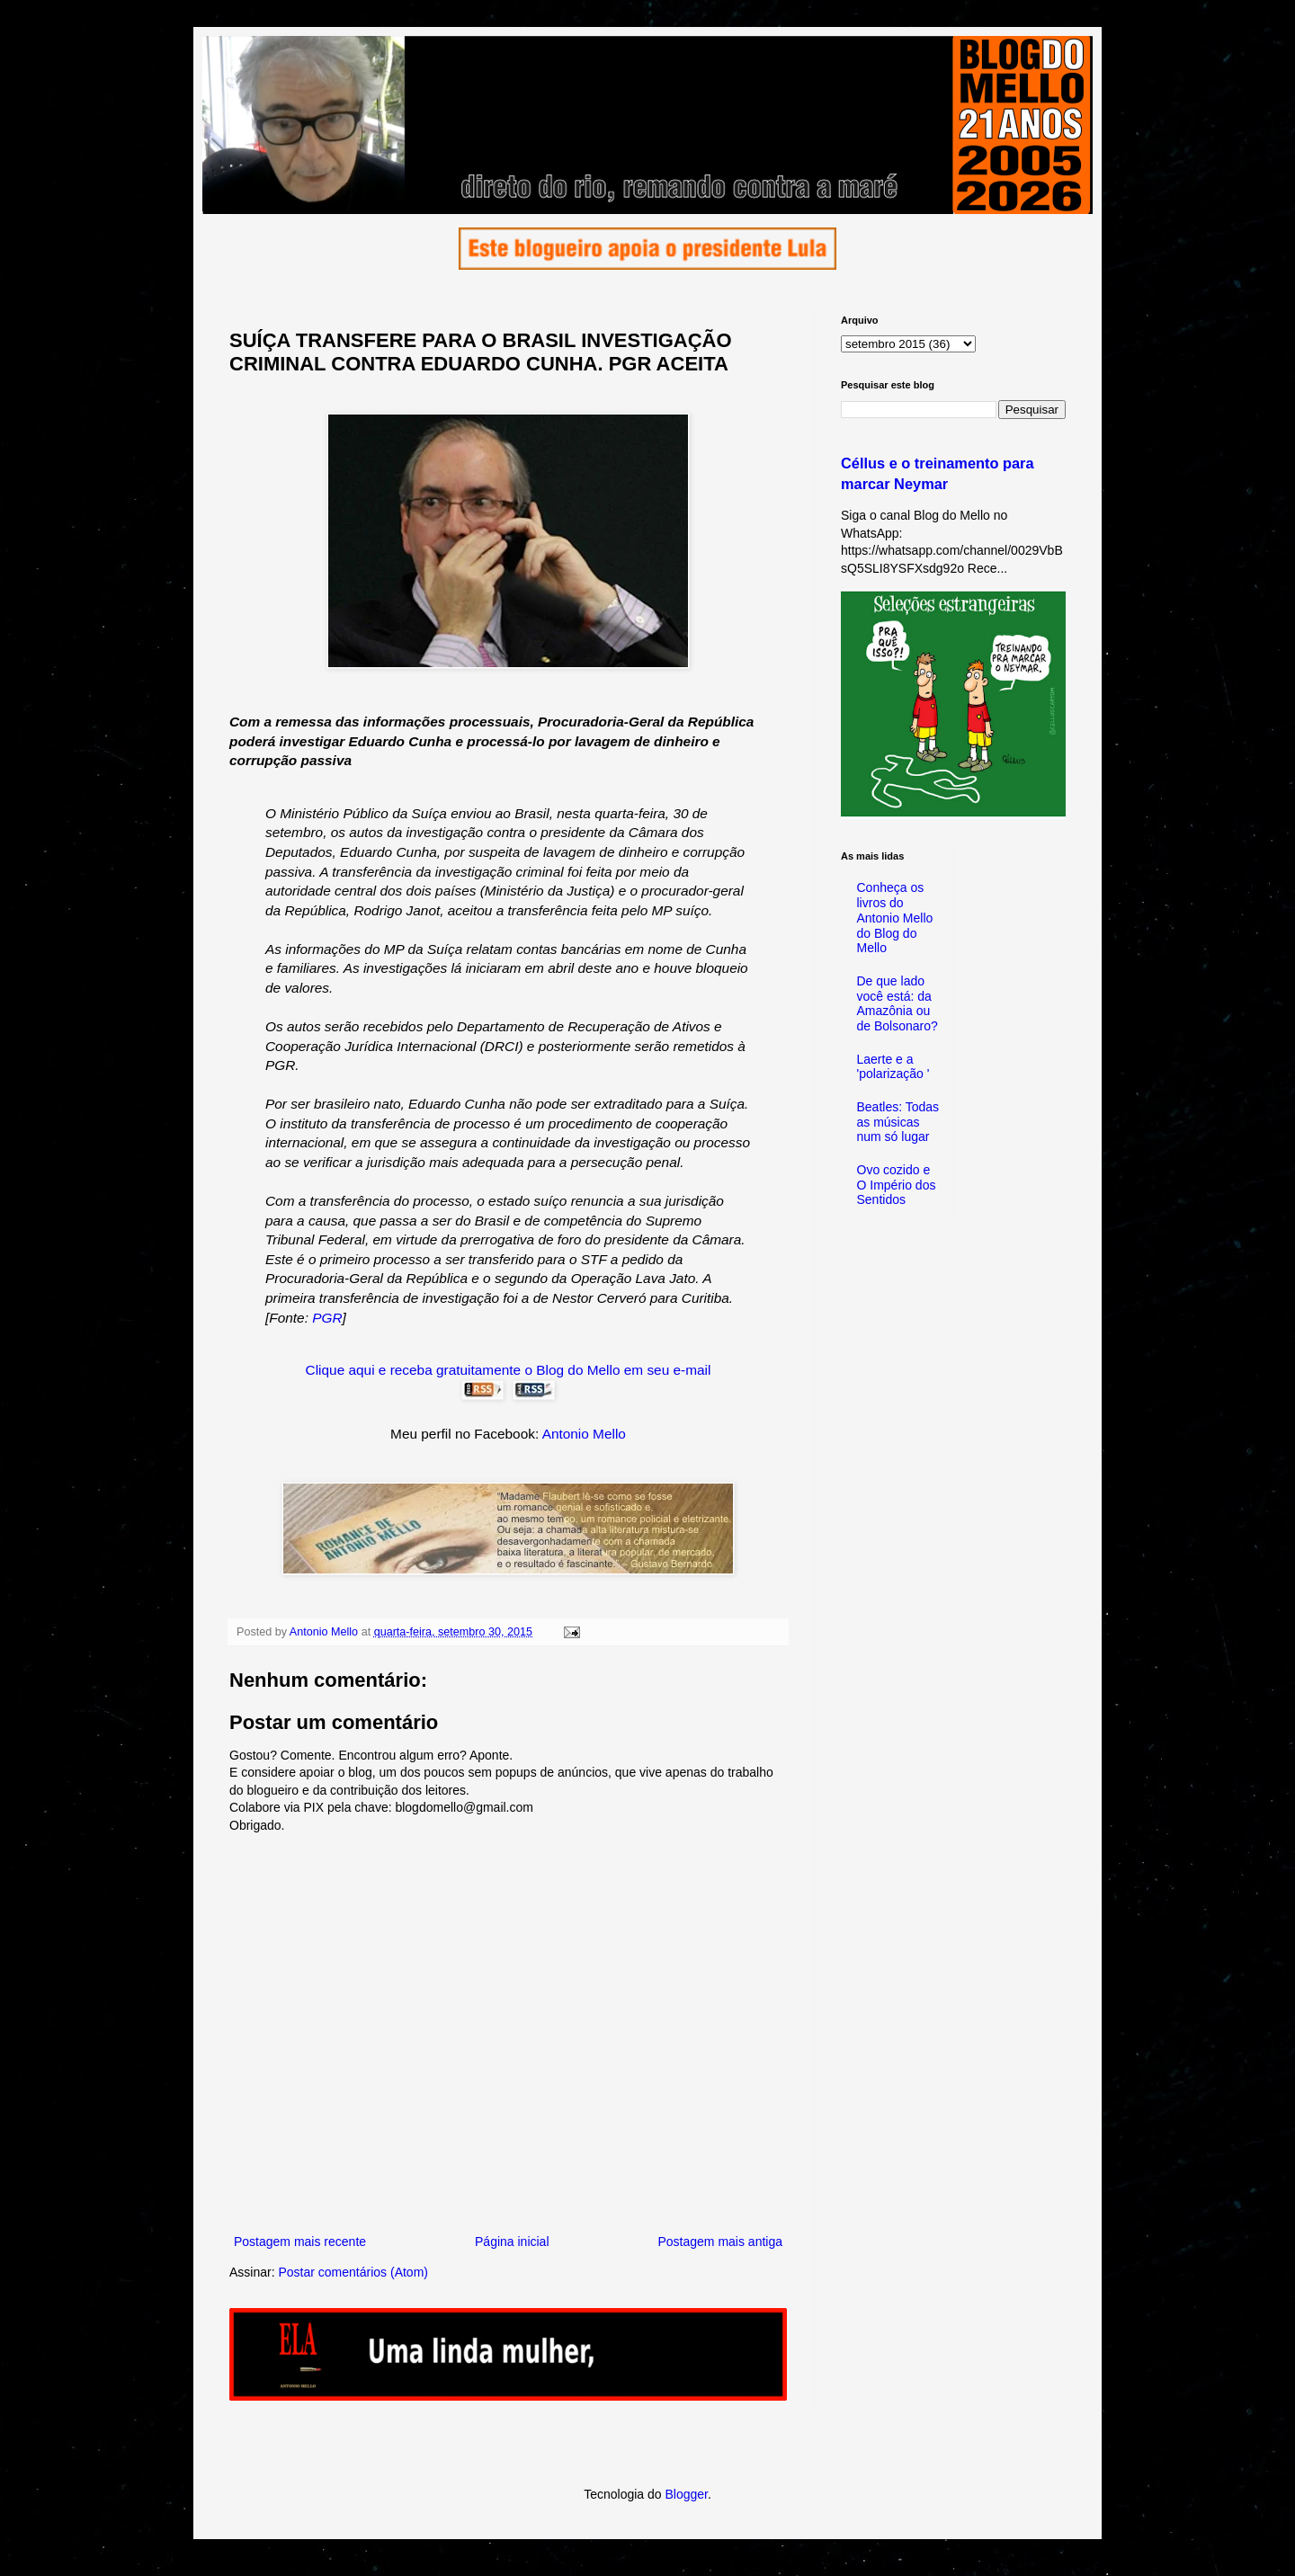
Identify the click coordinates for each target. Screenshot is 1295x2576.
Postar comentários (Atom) (353, 2272)
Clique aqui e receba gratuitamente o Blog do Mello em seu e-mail (508, 1369)
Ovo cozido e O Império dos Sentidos (896, 1185)
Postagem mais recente (300, 2241)
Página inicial (512, 2241)
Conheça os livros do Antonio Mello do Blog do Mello (895, 917)
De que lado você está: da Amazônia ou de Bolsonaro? (897, 1003)
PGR (327, 1317)
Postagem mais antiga (719, 2241)
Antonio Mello (584, 1433)
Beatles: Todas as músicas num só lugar (898, 1122)
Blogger (686, 2494)
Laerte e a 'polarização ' (893, 1067)
